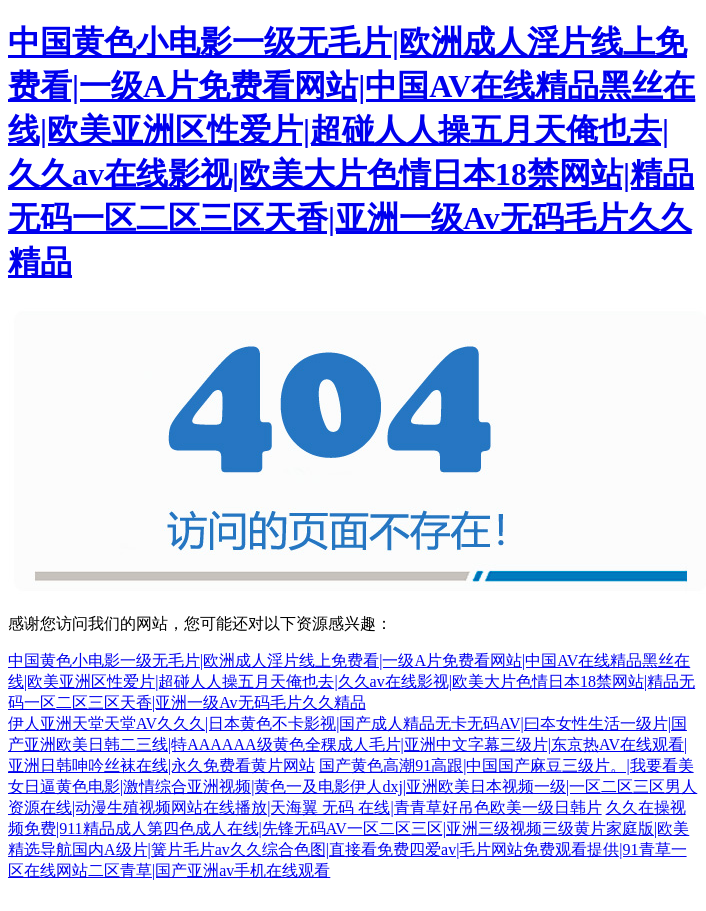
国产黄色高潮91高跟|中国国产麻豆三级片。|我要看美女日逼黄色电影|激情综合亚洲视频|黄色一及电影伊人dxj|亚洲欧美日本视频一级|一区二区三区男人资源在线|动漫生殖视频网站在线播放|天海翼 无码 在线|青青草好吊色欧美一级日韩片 (352, 786)
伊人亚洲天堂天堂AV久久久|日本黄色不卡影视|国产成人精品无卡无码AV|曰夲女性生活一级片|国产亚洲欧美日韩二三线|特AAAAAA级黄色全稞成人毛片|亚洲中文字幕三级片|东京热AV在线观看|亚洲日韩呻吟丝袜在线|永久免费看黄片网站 (347, 744)
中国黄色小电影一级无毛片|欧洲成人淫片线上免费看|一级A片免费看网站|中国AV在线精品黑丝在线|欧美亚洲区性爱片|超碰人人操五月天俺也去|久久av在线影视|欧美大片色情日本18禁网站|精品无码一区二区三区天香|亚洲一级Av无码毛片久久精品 (351, 681)
